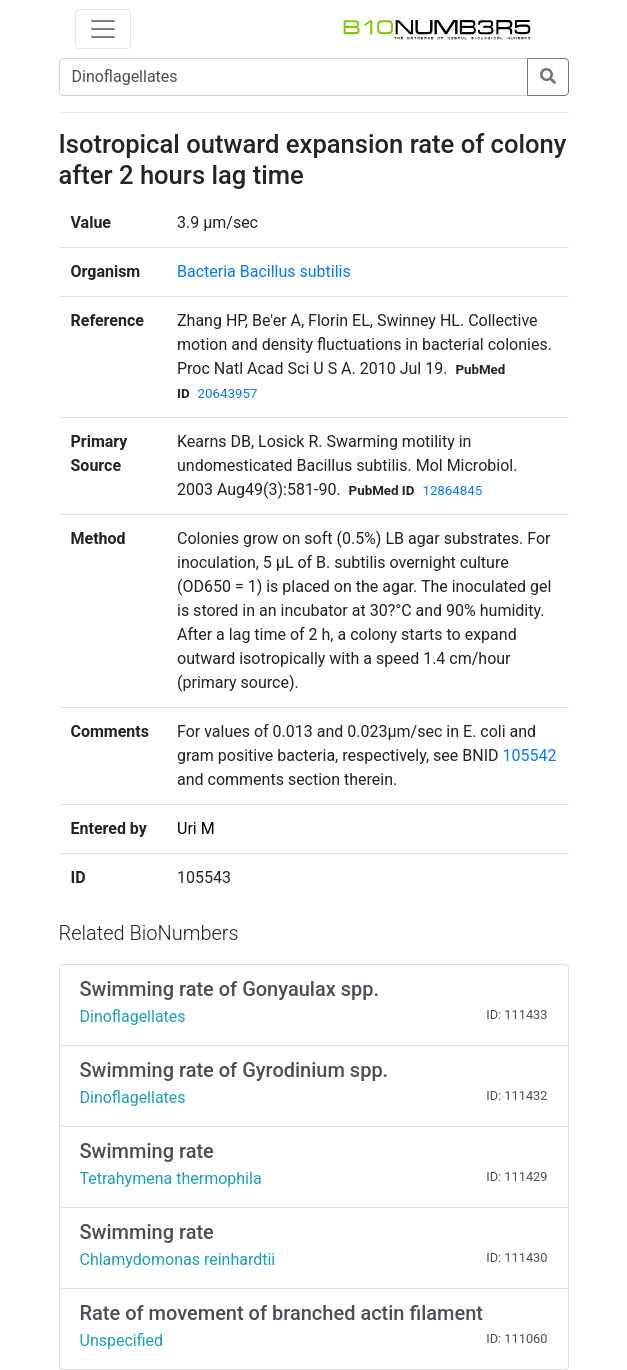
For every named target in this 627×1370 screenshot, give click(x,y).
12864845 (452, 490)
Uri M (196, 828)
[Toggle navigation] (103, 29)
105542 (529, 755)
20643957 (228, 393)
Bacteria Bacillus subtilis (264, 271)
